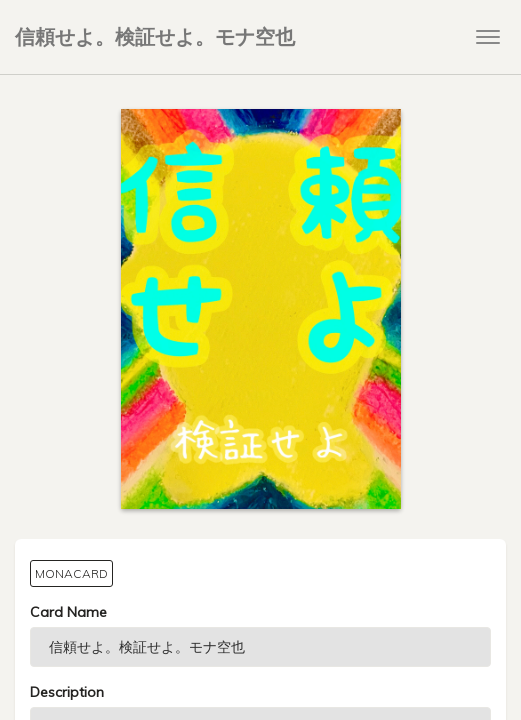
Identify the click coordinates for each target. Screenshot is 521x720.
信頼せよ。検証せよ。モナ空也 (155, 36)
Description (67, 692)
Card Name (68, 612)
